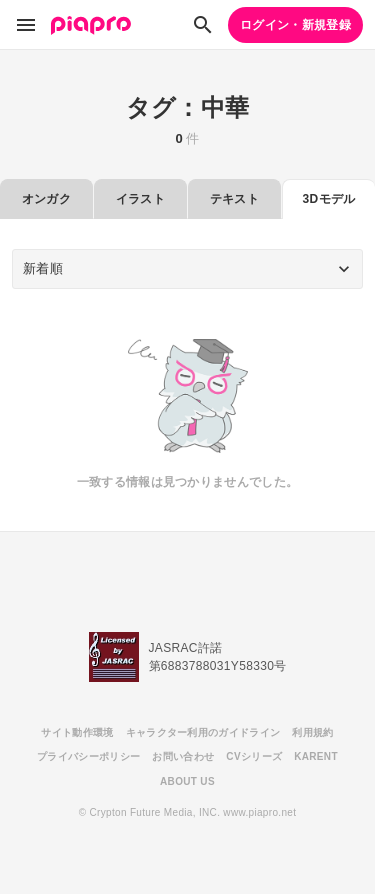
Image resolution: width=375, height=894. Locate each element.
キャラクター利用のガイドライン (203, 732)
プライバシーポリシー (88, 756)
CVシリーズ (254, 756)
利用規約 (312, 732)
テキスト (234, 199)
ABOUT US (187, 781)
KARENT (316, 756)
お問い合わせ (183, 756)
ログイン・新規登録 (295, 25)
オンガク (46, 199)
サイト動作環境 (77, 732)
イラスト (140, 199)
